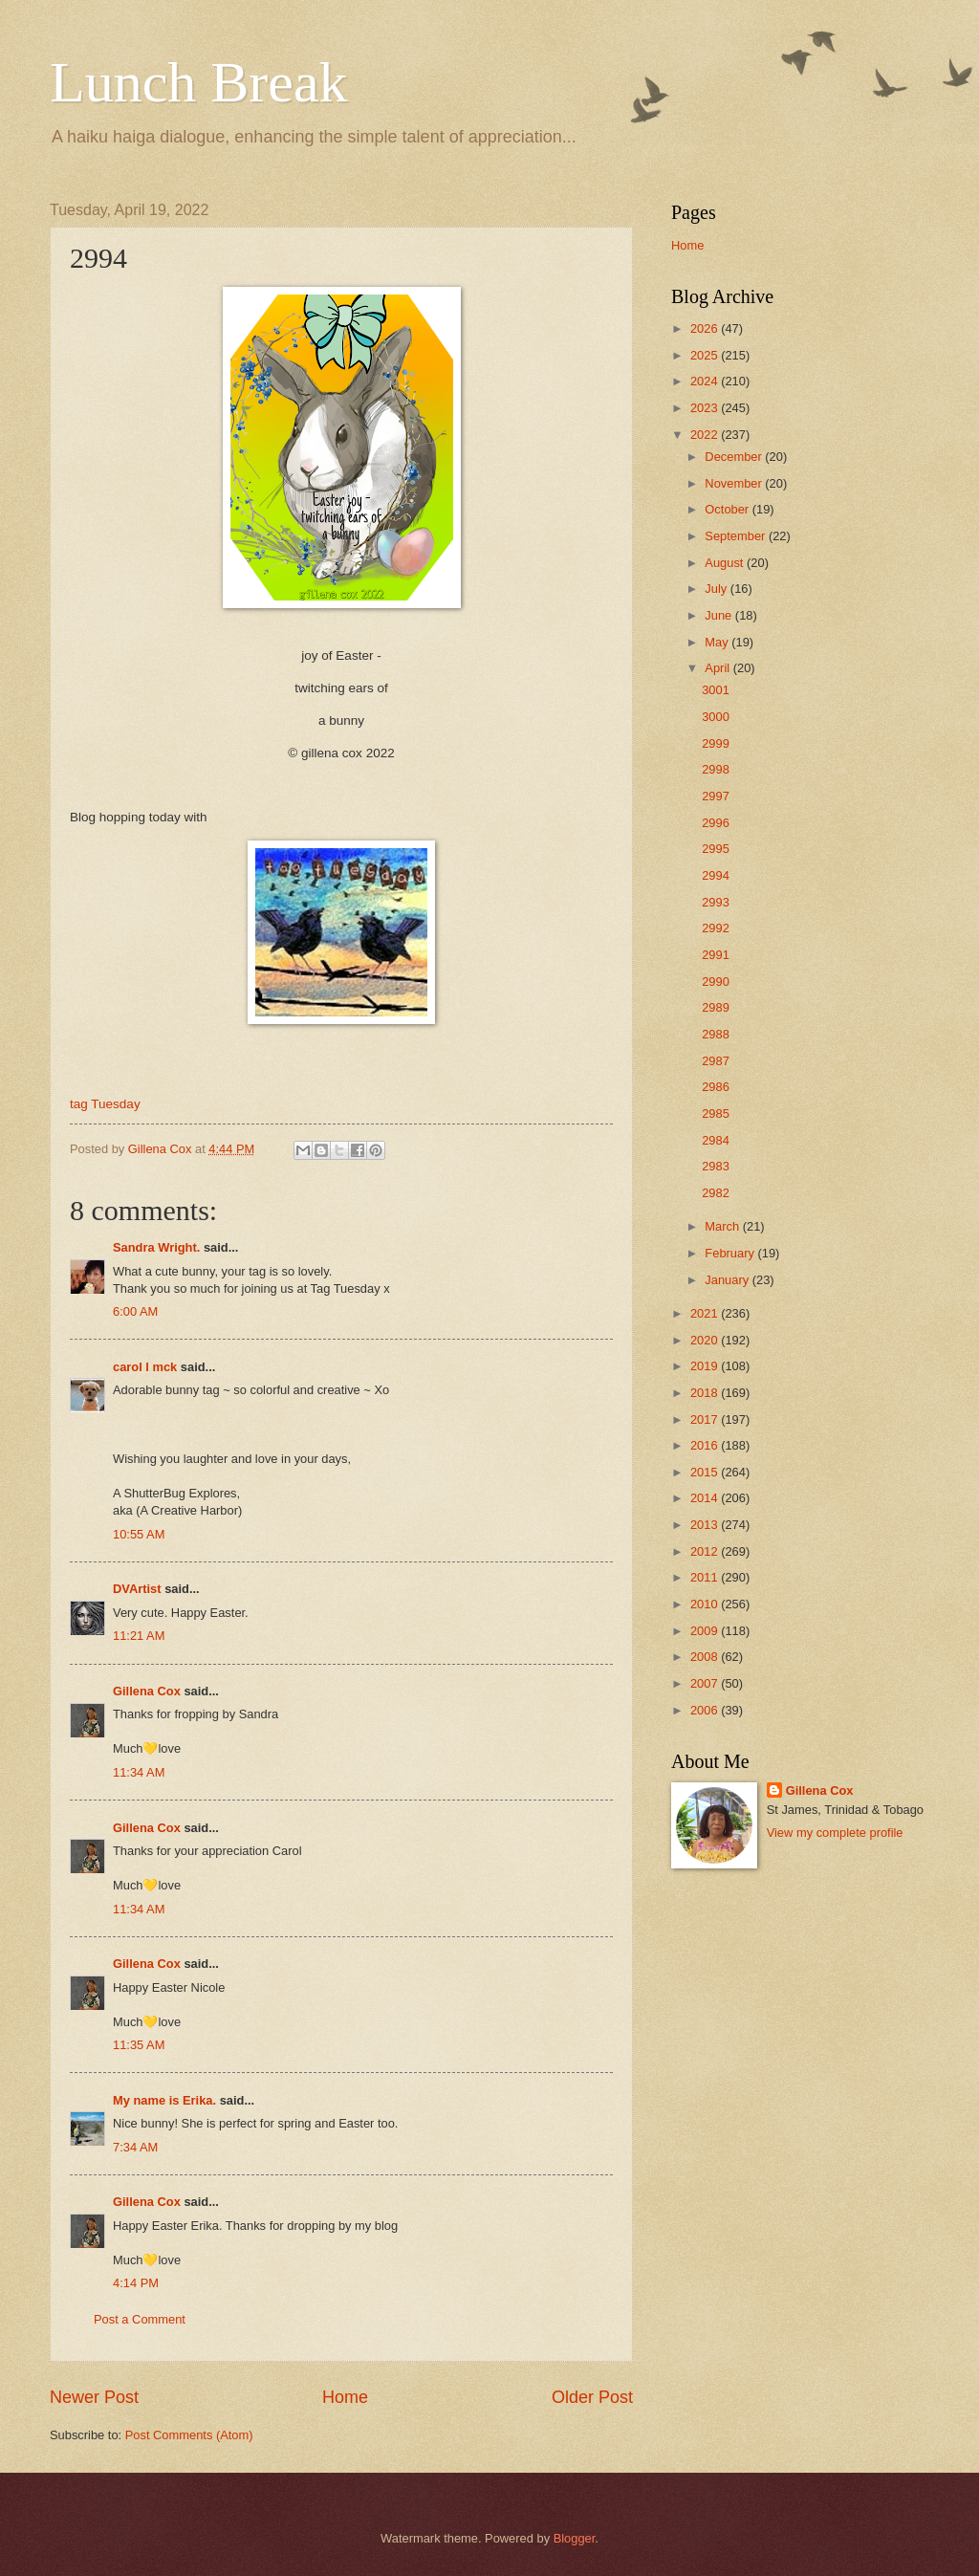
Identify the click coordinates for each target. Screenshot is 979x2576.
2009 (705, 1631)
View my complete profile (835, 1832)
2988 (715, 1034)
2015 (705, 1472)
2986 (715, 1087)
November (735, 483)
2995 (715, 848)
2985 (715, 1113)
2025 (705, 355)
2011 (705, 1577)
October (728, 509)
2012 (705, 1551)
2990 (715, 981)
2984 (715, 1140)
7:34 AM (135, 2147)
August (726, 563)
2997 (715, 796)
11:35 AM (138, 2045)
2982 (715, 1193)
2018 (705, 1393)
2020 (705, 1340)
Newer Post (94, 2397)
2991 (715, 955)
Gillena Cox (147, 1691)
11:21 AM (138, 1635)
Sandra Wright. (156, 1247)
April (718, 668)
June (720, 615)
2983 (715, 1166)
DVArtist (137, 1589)
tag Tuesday (105, 1104)
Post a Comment (139, 2319)
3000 (715, 716)
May (718, 642)
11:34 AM (138, 1772)
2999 (715, 743)
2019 (705, 1366)
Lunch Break (199, 82)
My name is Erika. (164, 2100)
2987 (715, 1061)
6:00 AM (135, 1311)
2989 (715, 1007)
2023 (705, 408)
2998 (715, 769)
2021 (705, 1313)
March (723, 1226)
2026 (705, 328)
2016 (705, 1445)
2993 (715, 902)
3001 (715, 690)
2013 (705, 1524)
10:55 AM (138, 1534)
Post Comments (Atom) (189, 2435)
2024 (705, 381)
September (737, 536)
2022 (705, 434)
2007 (705, 1683)
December (735, 456)
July (717, 588)
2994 (715, 875)
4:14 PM (136, 2283)
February (731, 1253)
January (728, 1280)
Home (345, 2397)
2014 (705, 1498)
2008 (705, 1656)
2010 (705, 1604)
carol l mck (145, 1367)
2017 (705, 1419)
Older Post (592, 2397)
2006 (705, 1710)
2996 (715, 823)
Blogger (575, 2538)
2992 (715, 928)
